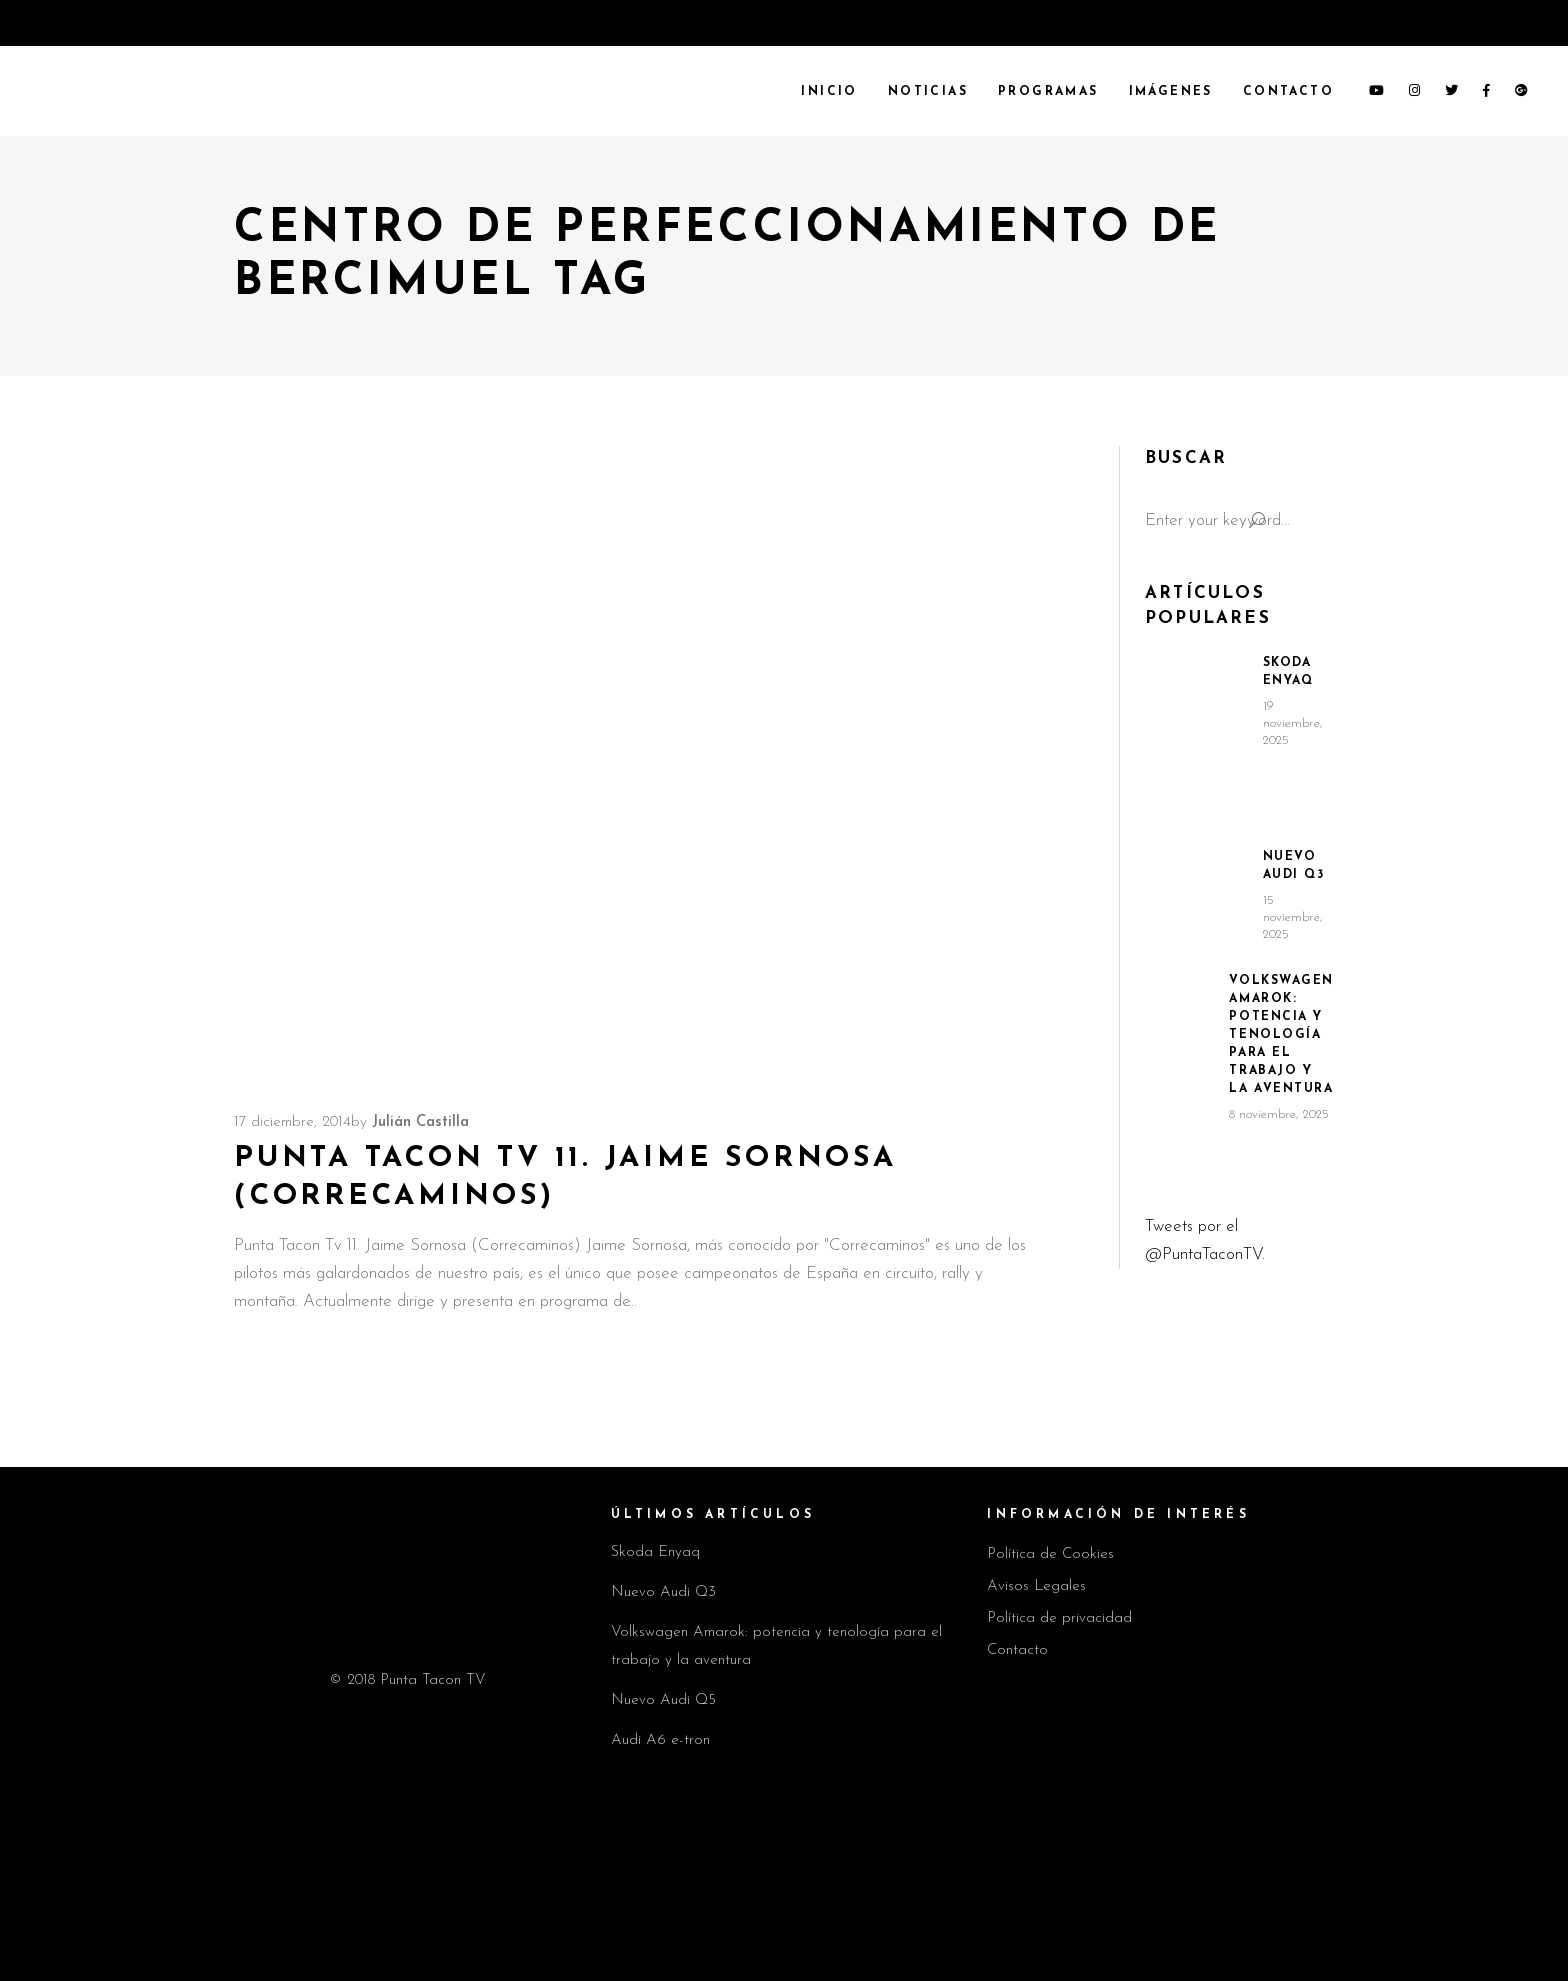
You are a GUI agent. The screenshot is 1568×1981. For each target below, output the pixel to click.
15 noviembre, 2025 (1293, 917)
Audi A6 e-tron (660, 1740)
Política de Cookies (1050, 1554)
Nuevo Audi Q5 (663, 1700)
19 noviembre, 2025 (1293, 723)
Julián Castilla (420, 1122)
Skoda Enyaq (655, 1552)
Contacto (1017, 1650)
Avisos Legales (1036, 1586)
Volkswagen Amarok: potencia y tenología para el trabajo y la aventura (1281, 1035)
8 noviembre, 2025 (1279, 1114)
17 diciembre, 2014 (292, 1122)
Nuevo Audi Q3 (663, 1592)
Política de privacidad (1059, 1618)
